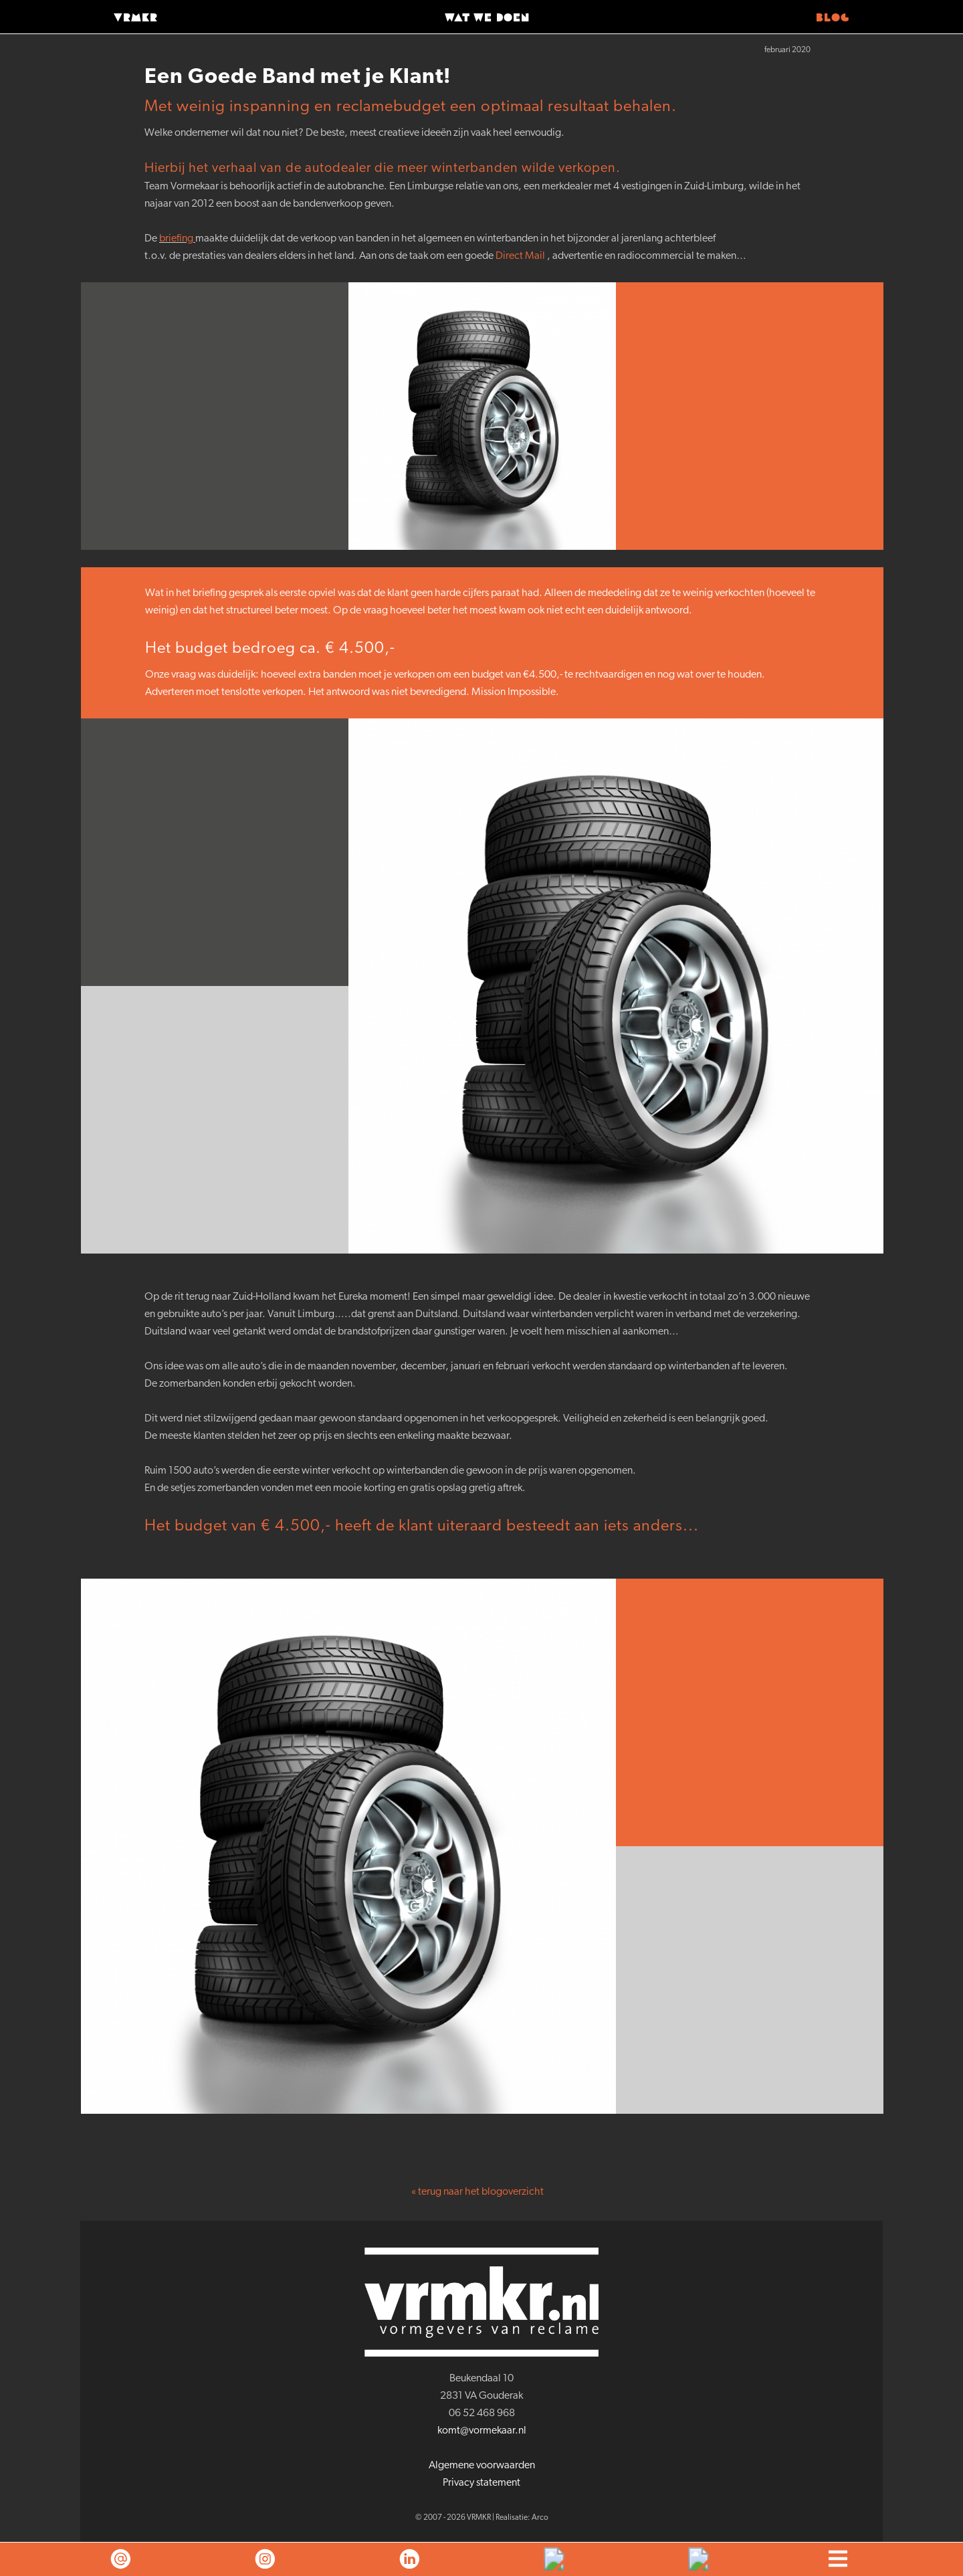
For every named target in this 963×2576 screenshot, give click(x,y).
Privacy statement (481, 2483)
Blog (832, 18)
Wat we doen (487, 18)
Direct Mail (520, 256)
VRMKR (136, 18)
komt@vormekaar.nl (481, 2430)
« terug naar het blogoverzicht (477, 2192)
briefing (176, 238)
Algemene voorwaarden (482, 2465)
